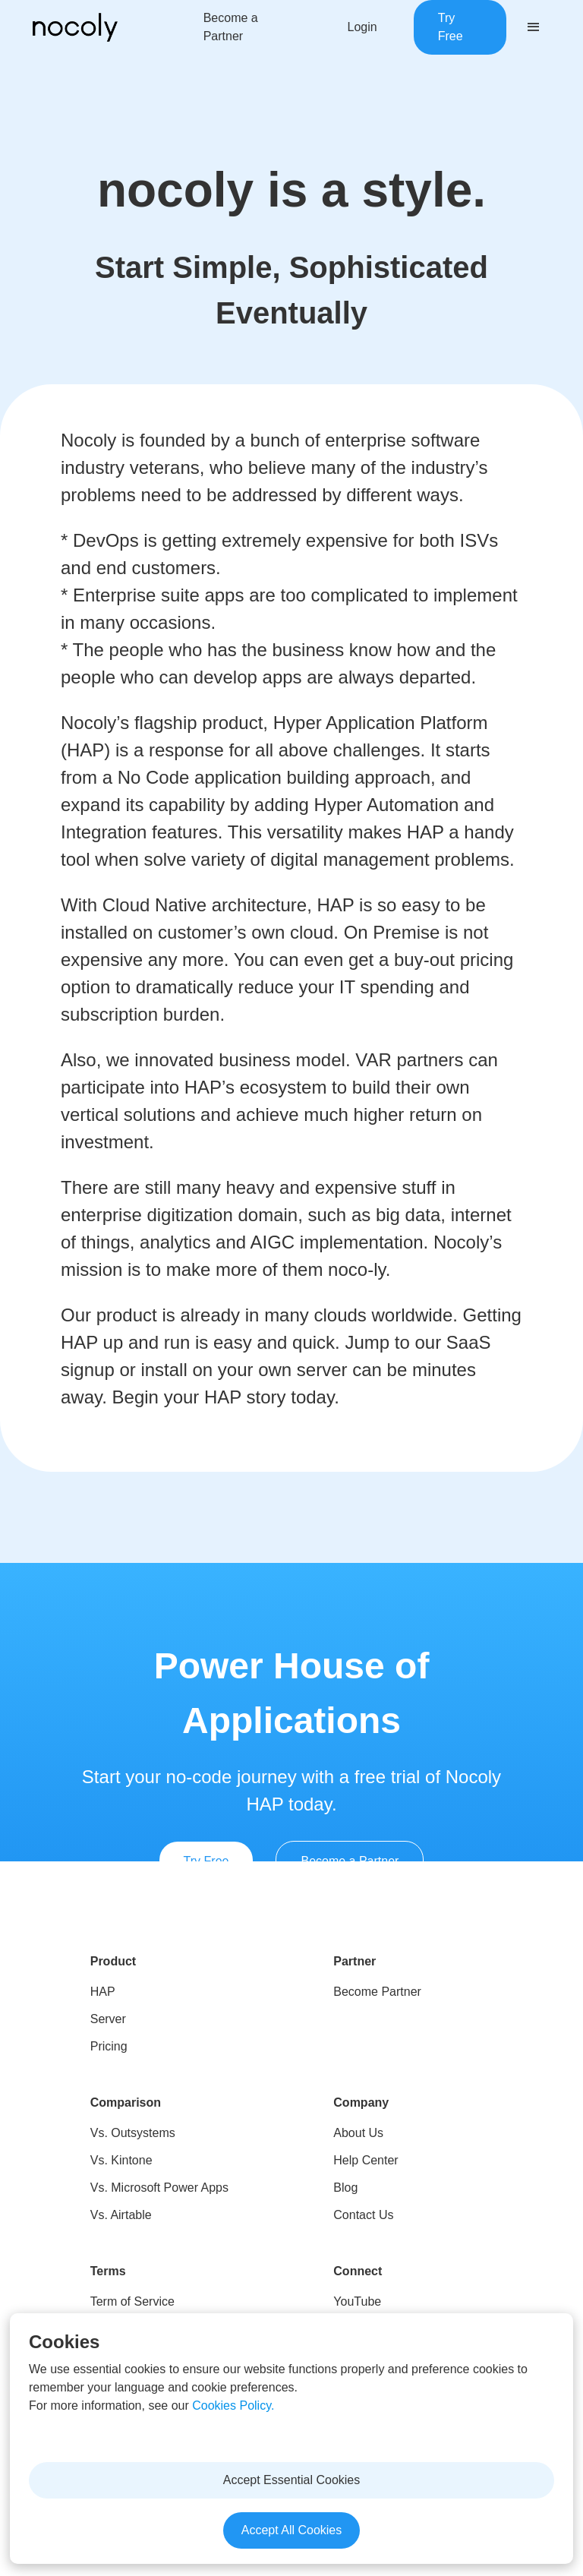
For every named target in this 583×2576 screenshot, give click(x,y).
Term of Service (132, 2301)
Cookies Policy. (233, 2405)
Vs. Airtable (121, 2214)
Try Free (450, 27)
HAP (102, 1991)
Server (108, 2018)
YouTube (357, 2301)
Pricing (109, 2046)
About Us (358, 2132)
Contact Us (363, 2214)
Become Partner (377, 1991)
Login (362, 27)
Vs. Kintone (121, 2160)
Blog (345, 2187)
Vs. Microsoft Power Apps (159, 2187)
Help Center (365, 2160)
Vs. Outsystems (132, 2132)
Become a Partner (230, 27)
